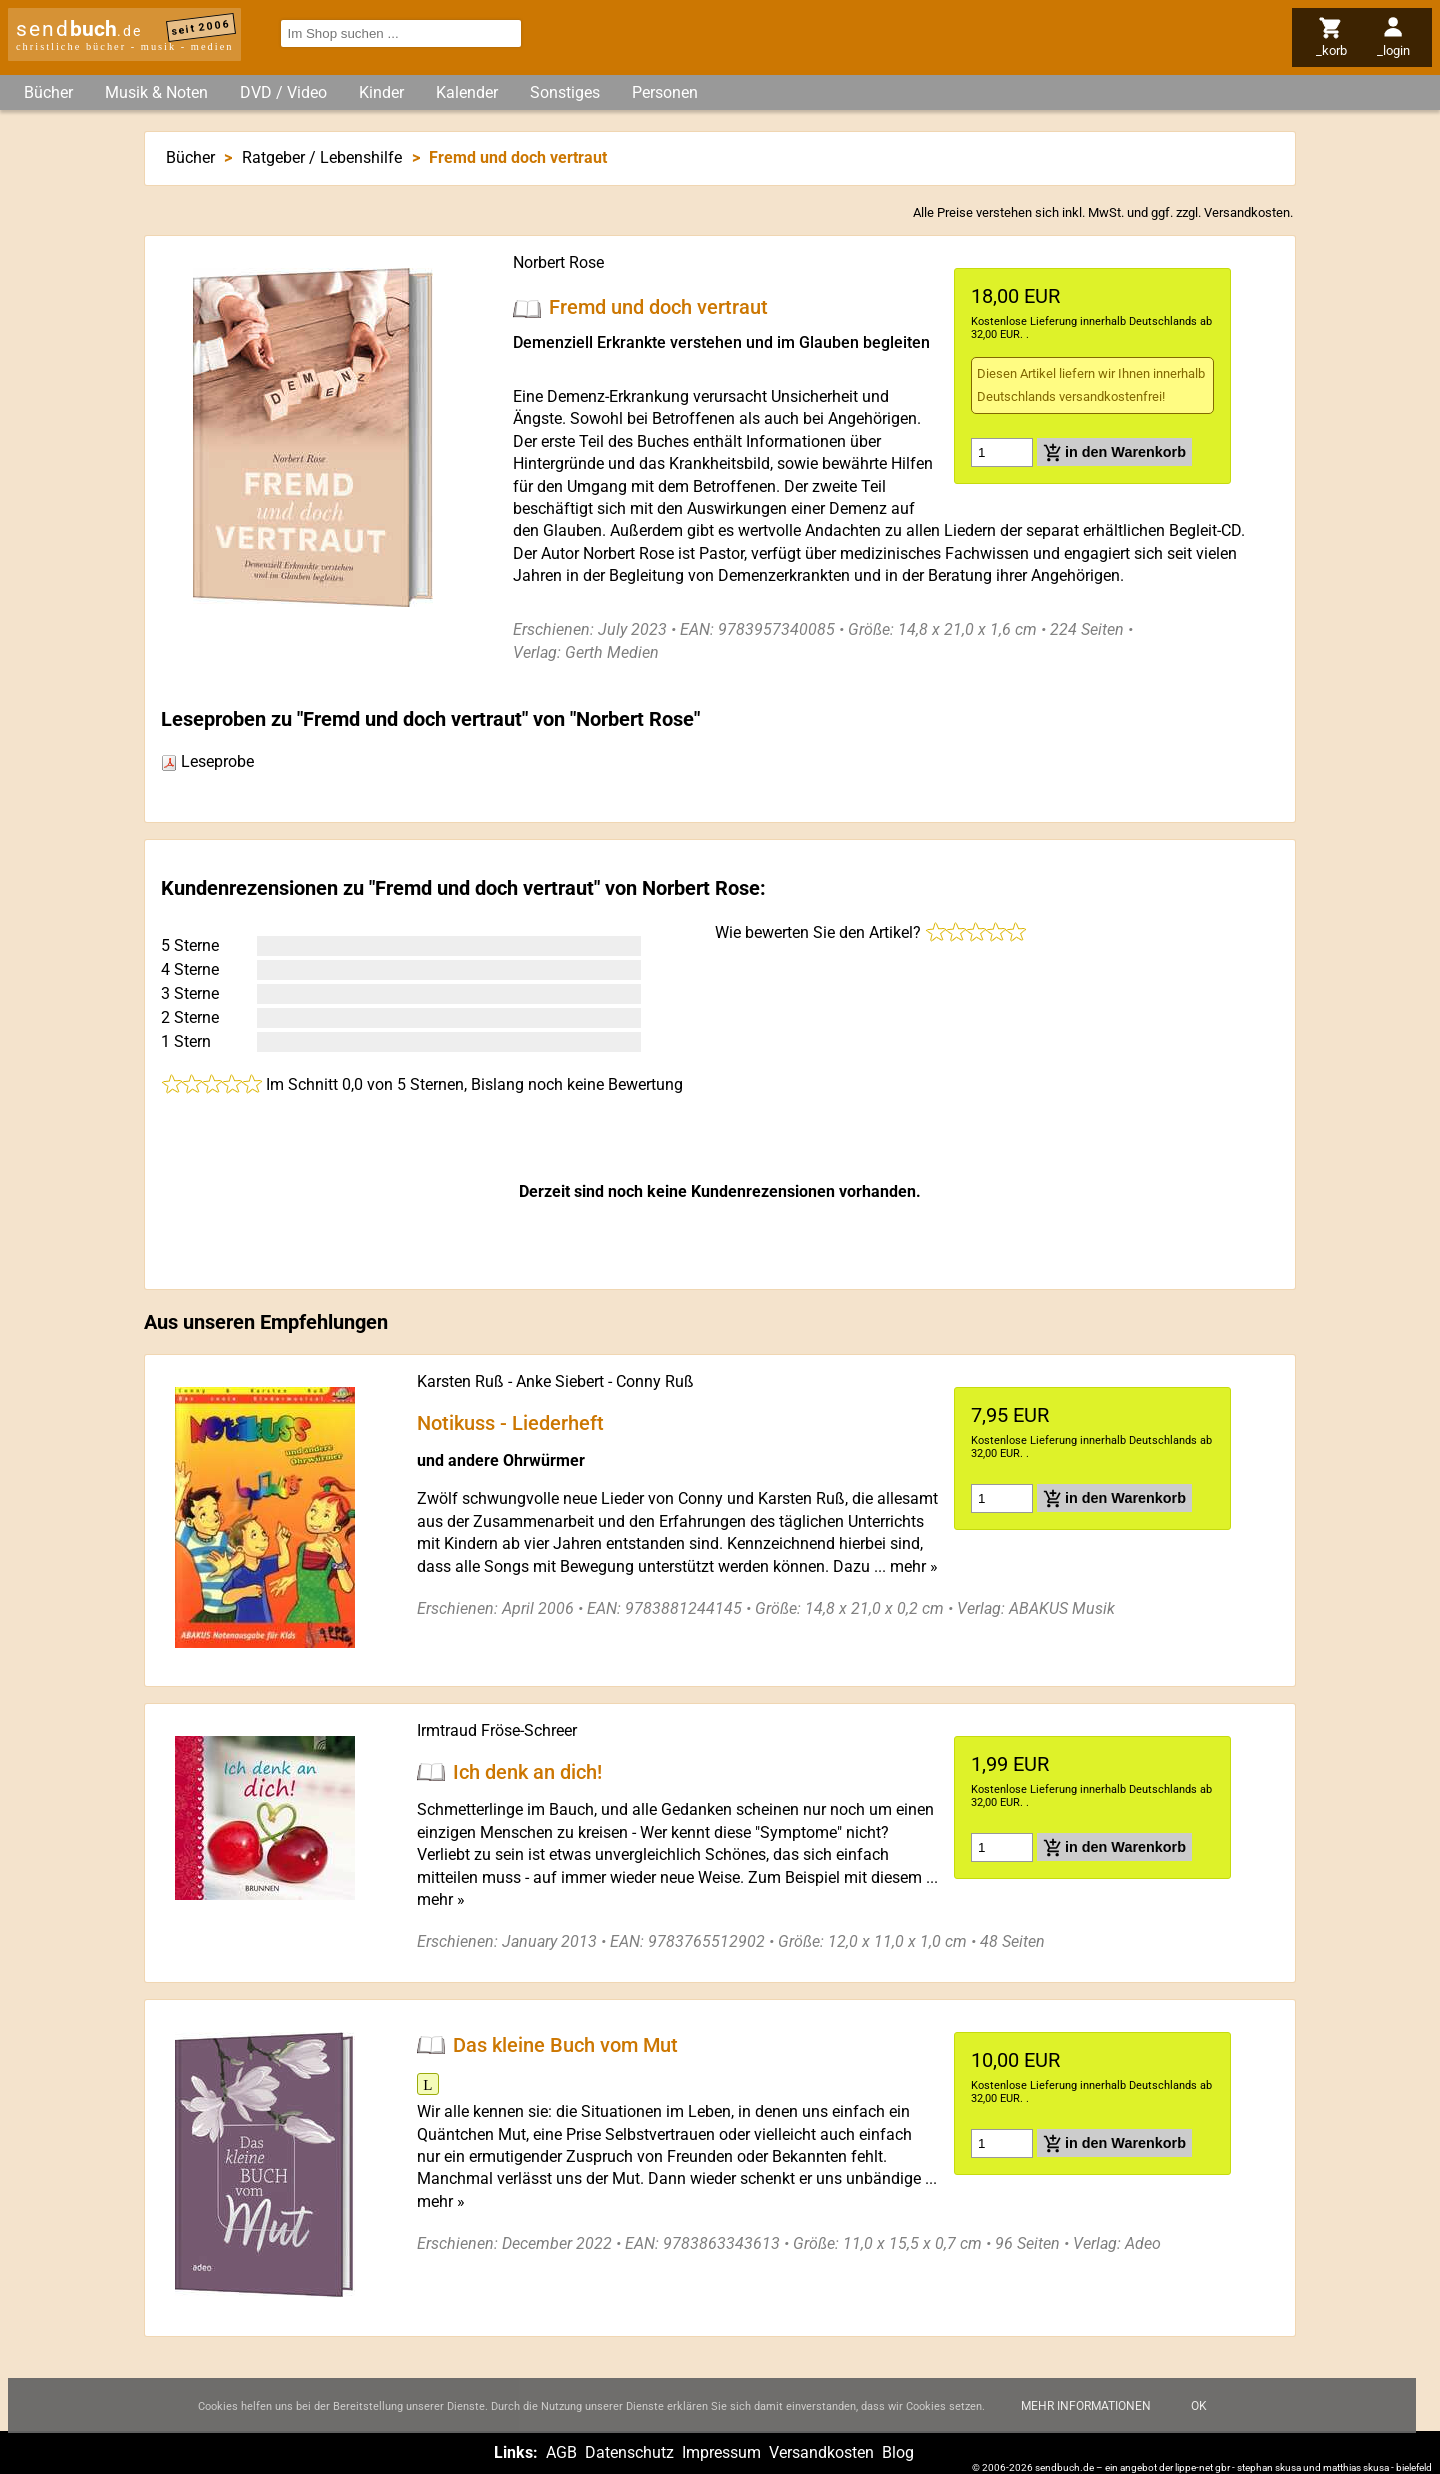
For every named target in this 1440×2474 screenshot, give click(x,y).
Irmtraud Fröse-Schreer (497, 1730)
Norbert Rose (558, 262)
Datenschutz (629, 2452)
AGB (561, 2452)
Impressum (721, 2452)
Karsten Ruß (460, 1381)
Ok (1199, 2421)
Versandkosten (1247, 212)
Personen (665, 92)
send (79, 29)
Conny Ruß (655, 1381)
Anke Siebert (560, 1381)
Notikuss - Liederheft (510, 1422)
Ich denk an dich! (527, 1771)
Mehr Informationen (1086, 2421)
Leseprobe (207, 761)
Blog (898, 2452)
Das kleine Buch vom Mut (565, 2045)
